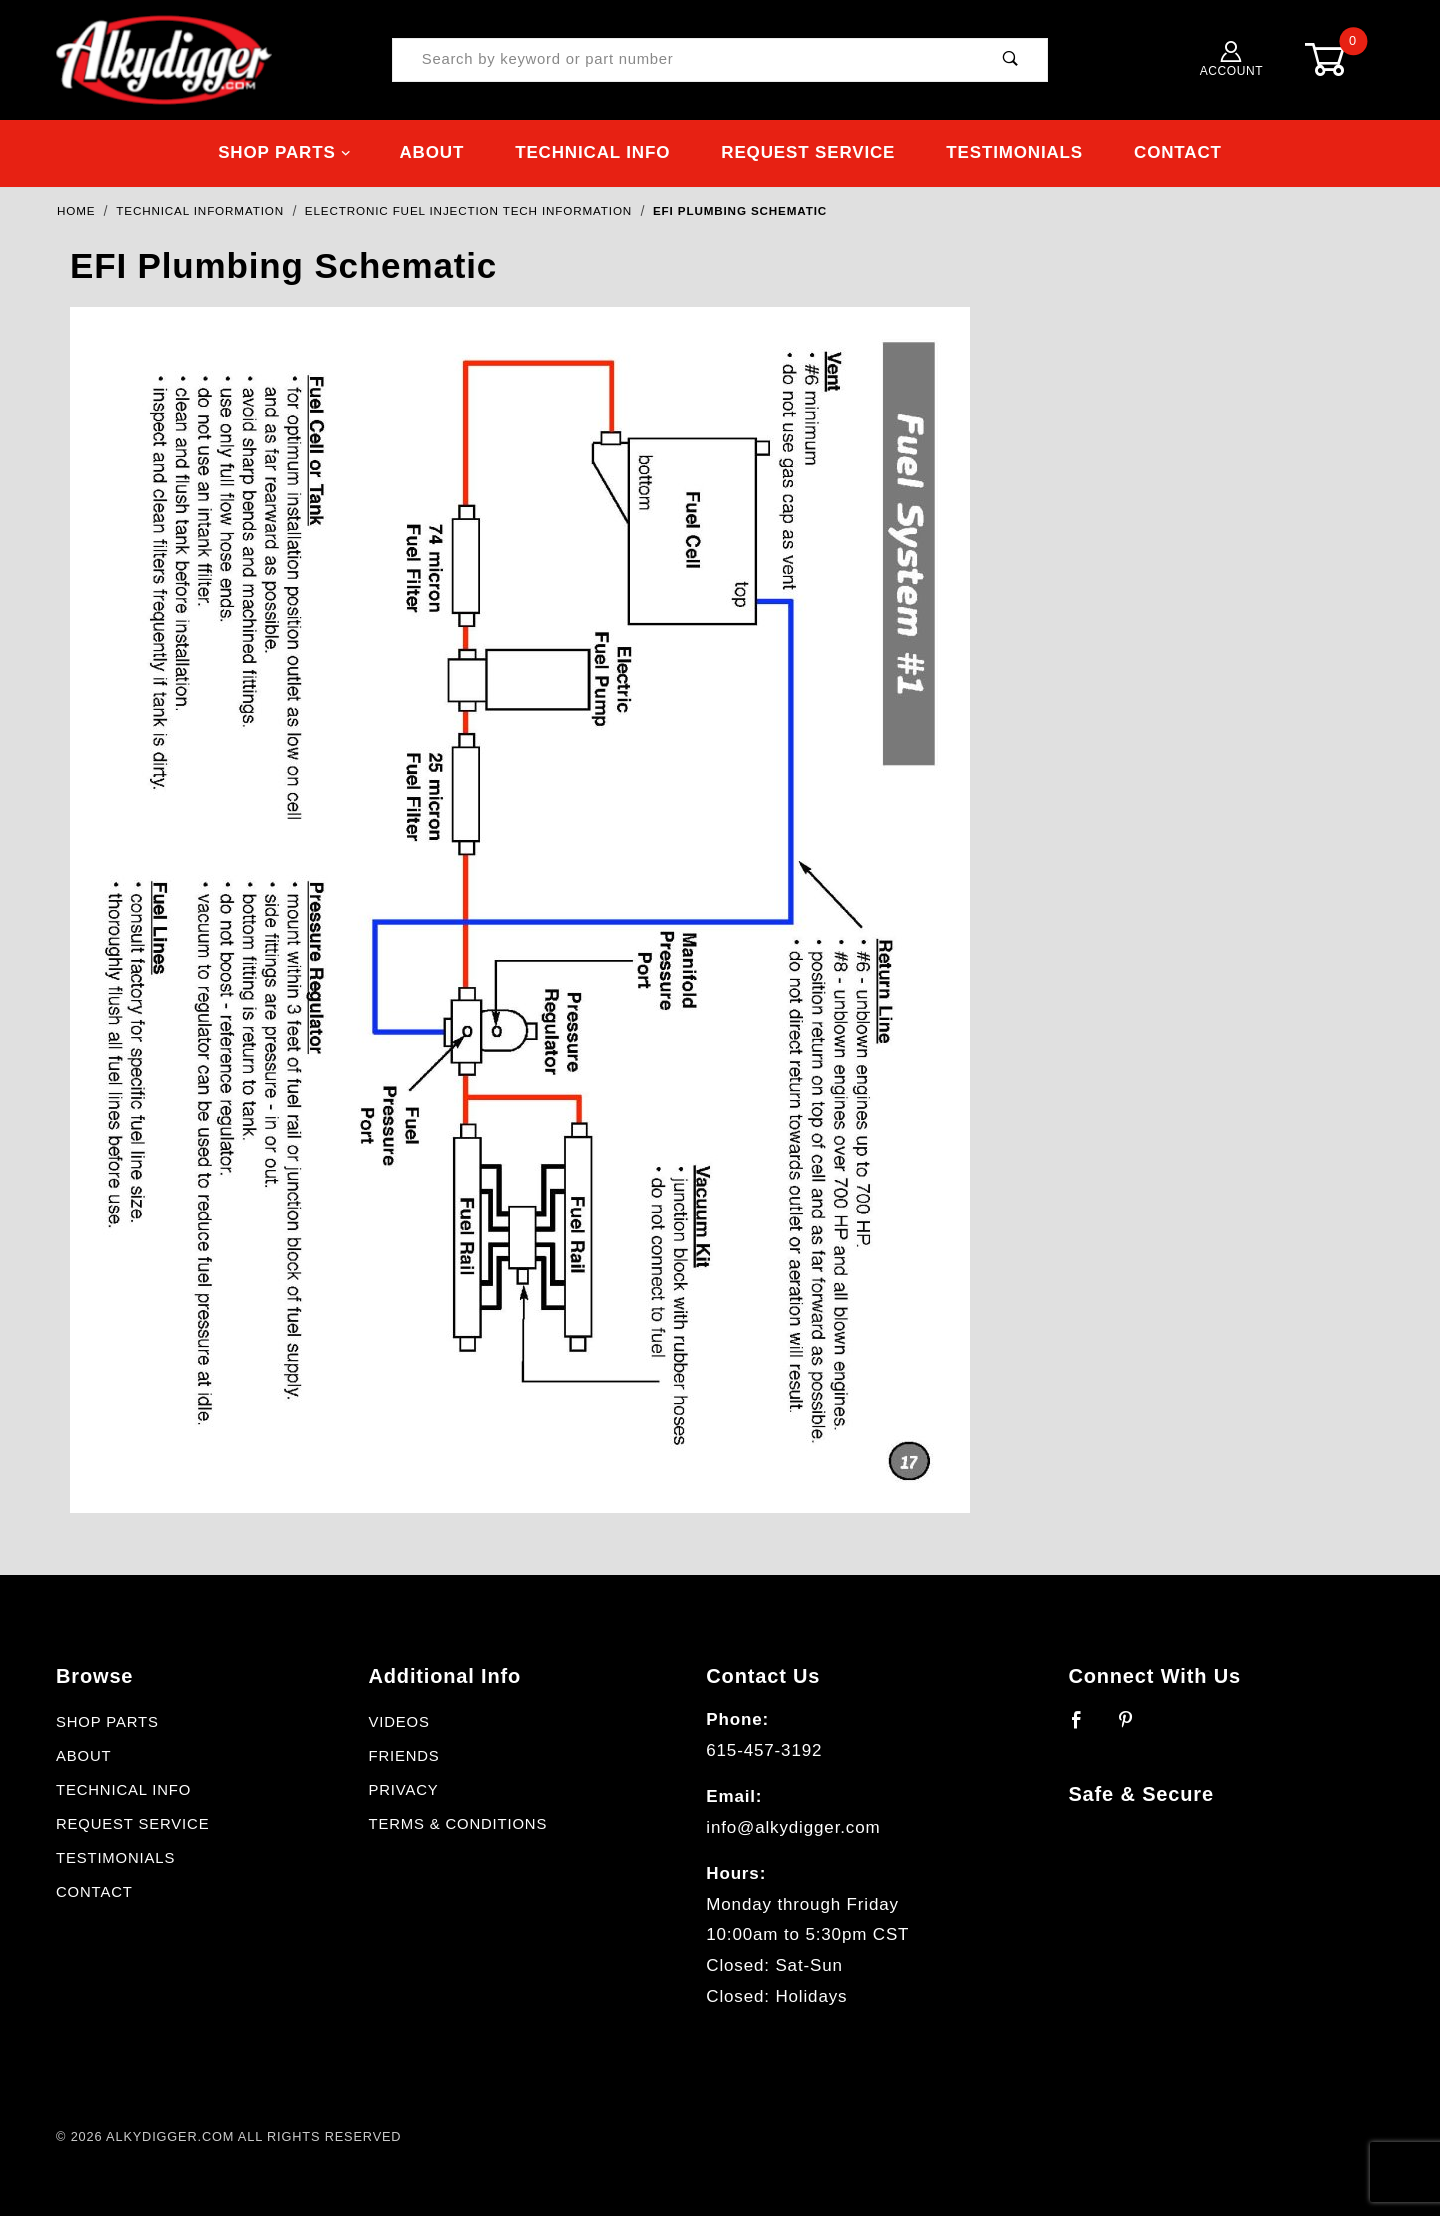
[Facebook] (1085, 1728)
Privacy (403, 1790)
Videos (398, 1722)
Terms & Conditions (457, 1824)
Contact (1178, 152)
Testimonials (1014, 152)
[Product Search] (683, 60)
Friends (403, 1756)
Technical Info (592, 152)
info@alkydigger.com (793, 1827)
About (431, 152)
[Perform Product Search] (1010, 60)
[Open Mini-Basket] (1340, 59)
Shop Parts (284, 152)
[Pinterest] (1134, 1728)
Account (1232, 59)
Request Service (808, 152)
